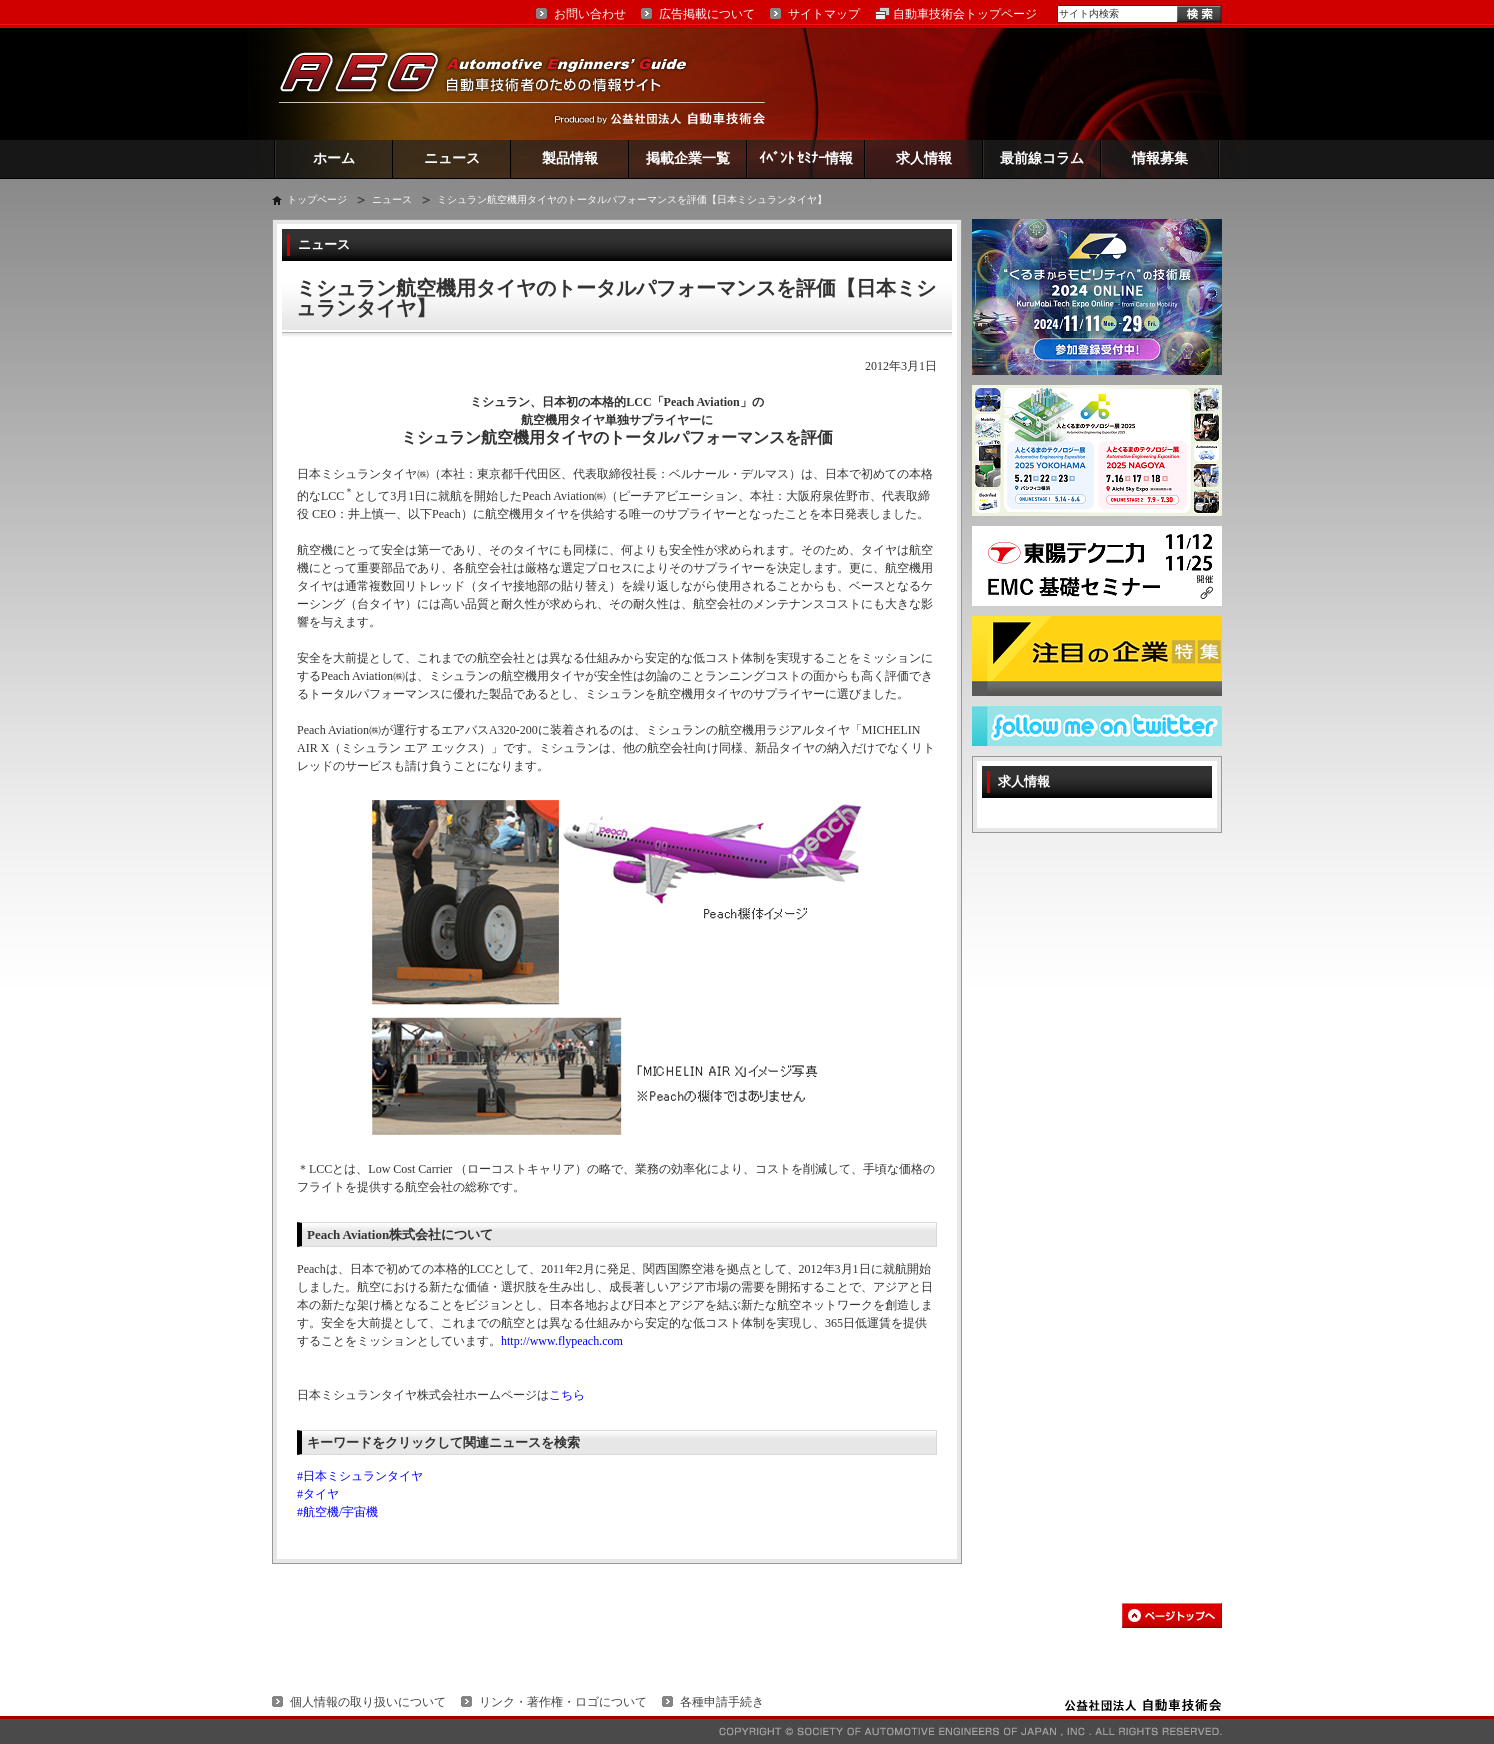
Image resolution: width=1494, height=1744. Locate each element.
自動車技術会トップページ (965, 14)
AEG (496, 83)
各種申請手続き (722, 1702)
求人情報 (924, 158)
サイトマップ (824, 14)
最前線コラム (1042, 158)
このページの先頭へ (1172, 1615)
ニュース (452, 158)
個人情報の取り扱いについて (368, 1702)
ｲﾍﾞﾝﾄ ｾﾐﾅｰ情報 (806, 158)
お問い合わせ (590, 14)
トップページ (317, 199)
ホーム (334, 158)
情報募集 (1160, 158)
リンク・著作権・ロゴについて (563, 1702)
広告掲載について (707, 14)
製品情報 (570, 158)
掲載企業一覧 (688, 158)
